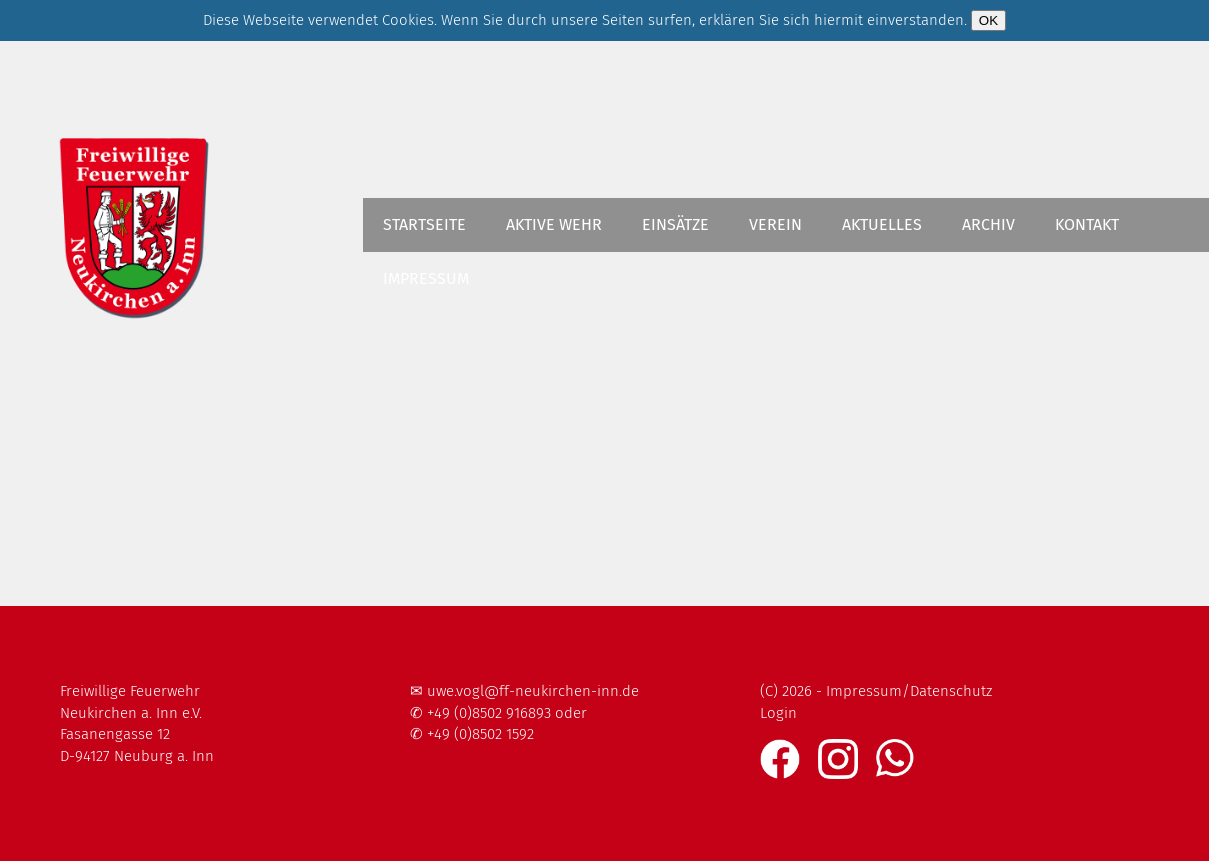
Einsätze (675, 224)
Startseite (424, 224)
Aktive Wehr (554, 224)
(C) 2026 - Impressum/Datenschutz (876, 691)
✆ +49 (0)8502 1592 (472, 734)
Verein (775, 224)
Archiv (988, 224)
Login (778, 713)
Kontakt (1087, 224)
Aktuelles (882, 224)
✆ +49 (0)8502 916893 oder (498, 713)
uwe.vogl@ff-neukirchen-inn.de (533, 691)
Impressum (426, 278)
